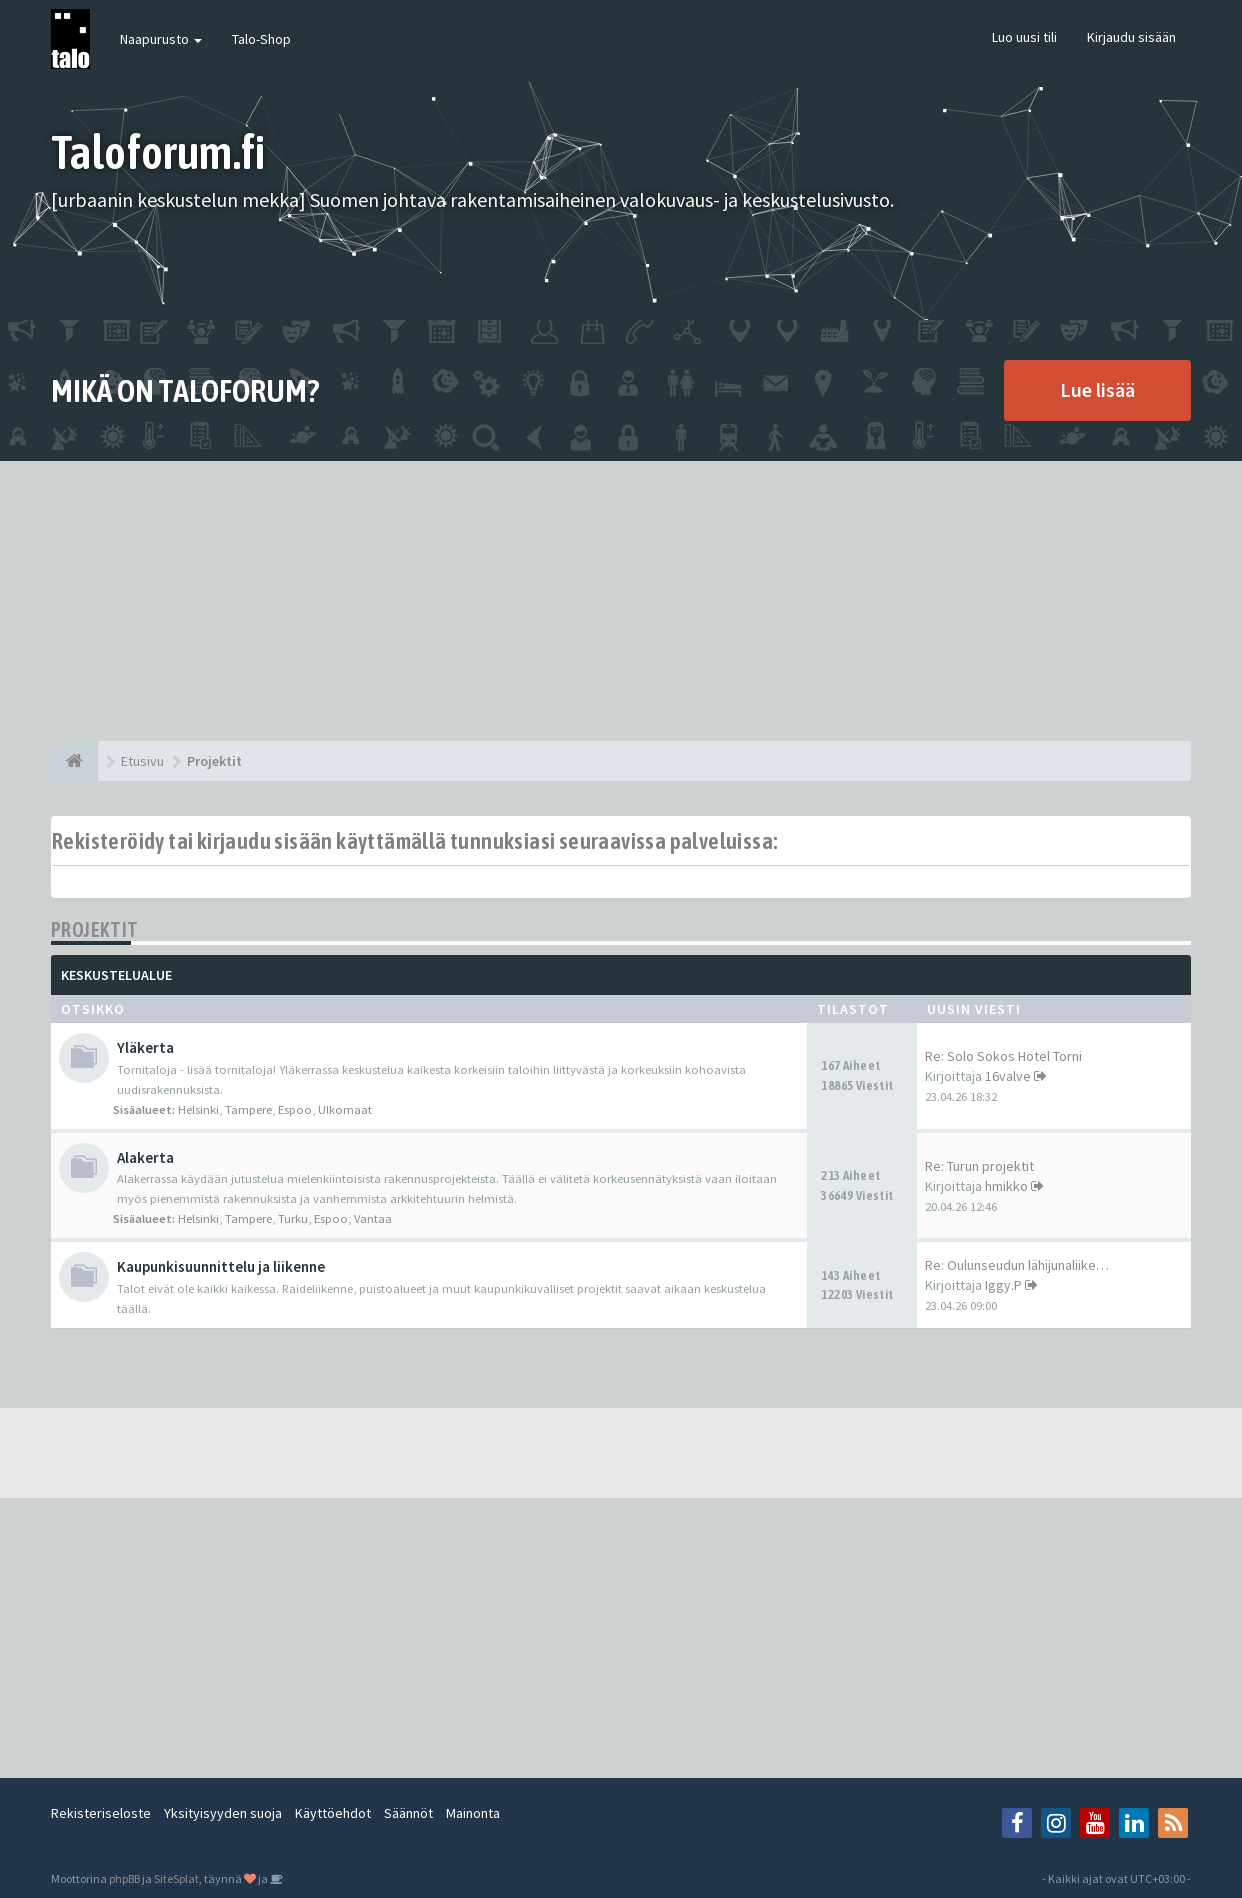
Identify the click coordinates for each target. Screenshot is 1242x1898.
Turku (293, 1218)
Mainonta (473, 1813)
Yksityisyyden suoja (223, 1813)
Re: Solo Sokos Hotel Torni (1003, 1056)
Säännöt (408, 1813)
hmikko (1006, 1186)
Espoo (295, 1109)
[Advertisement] (621, 601)
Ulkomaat (345, 1109)
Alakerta (145, 1157)
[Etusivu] (74, 761)
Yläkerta (145, 1047)
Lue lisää (1097, 389)
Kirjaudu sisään (1131, 37)
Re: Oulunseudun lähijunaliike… (1017, 1265)
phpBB (124, 1878)
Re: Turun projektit (979, 1166)
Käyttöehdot (333, 1813)
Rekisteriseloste (101, 1813)
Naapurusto (161, 39)
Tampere (248, 1109)
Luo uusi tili (1024, 37)
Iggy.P (1003, 1285)
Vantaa (373, 1218)
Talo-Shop (261, 39)
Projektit (95, 929)
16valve (1008, 1076)
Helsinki (198, 1109)
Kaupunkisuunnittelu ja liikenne (221, 1266)
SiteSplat (176, 1878)
